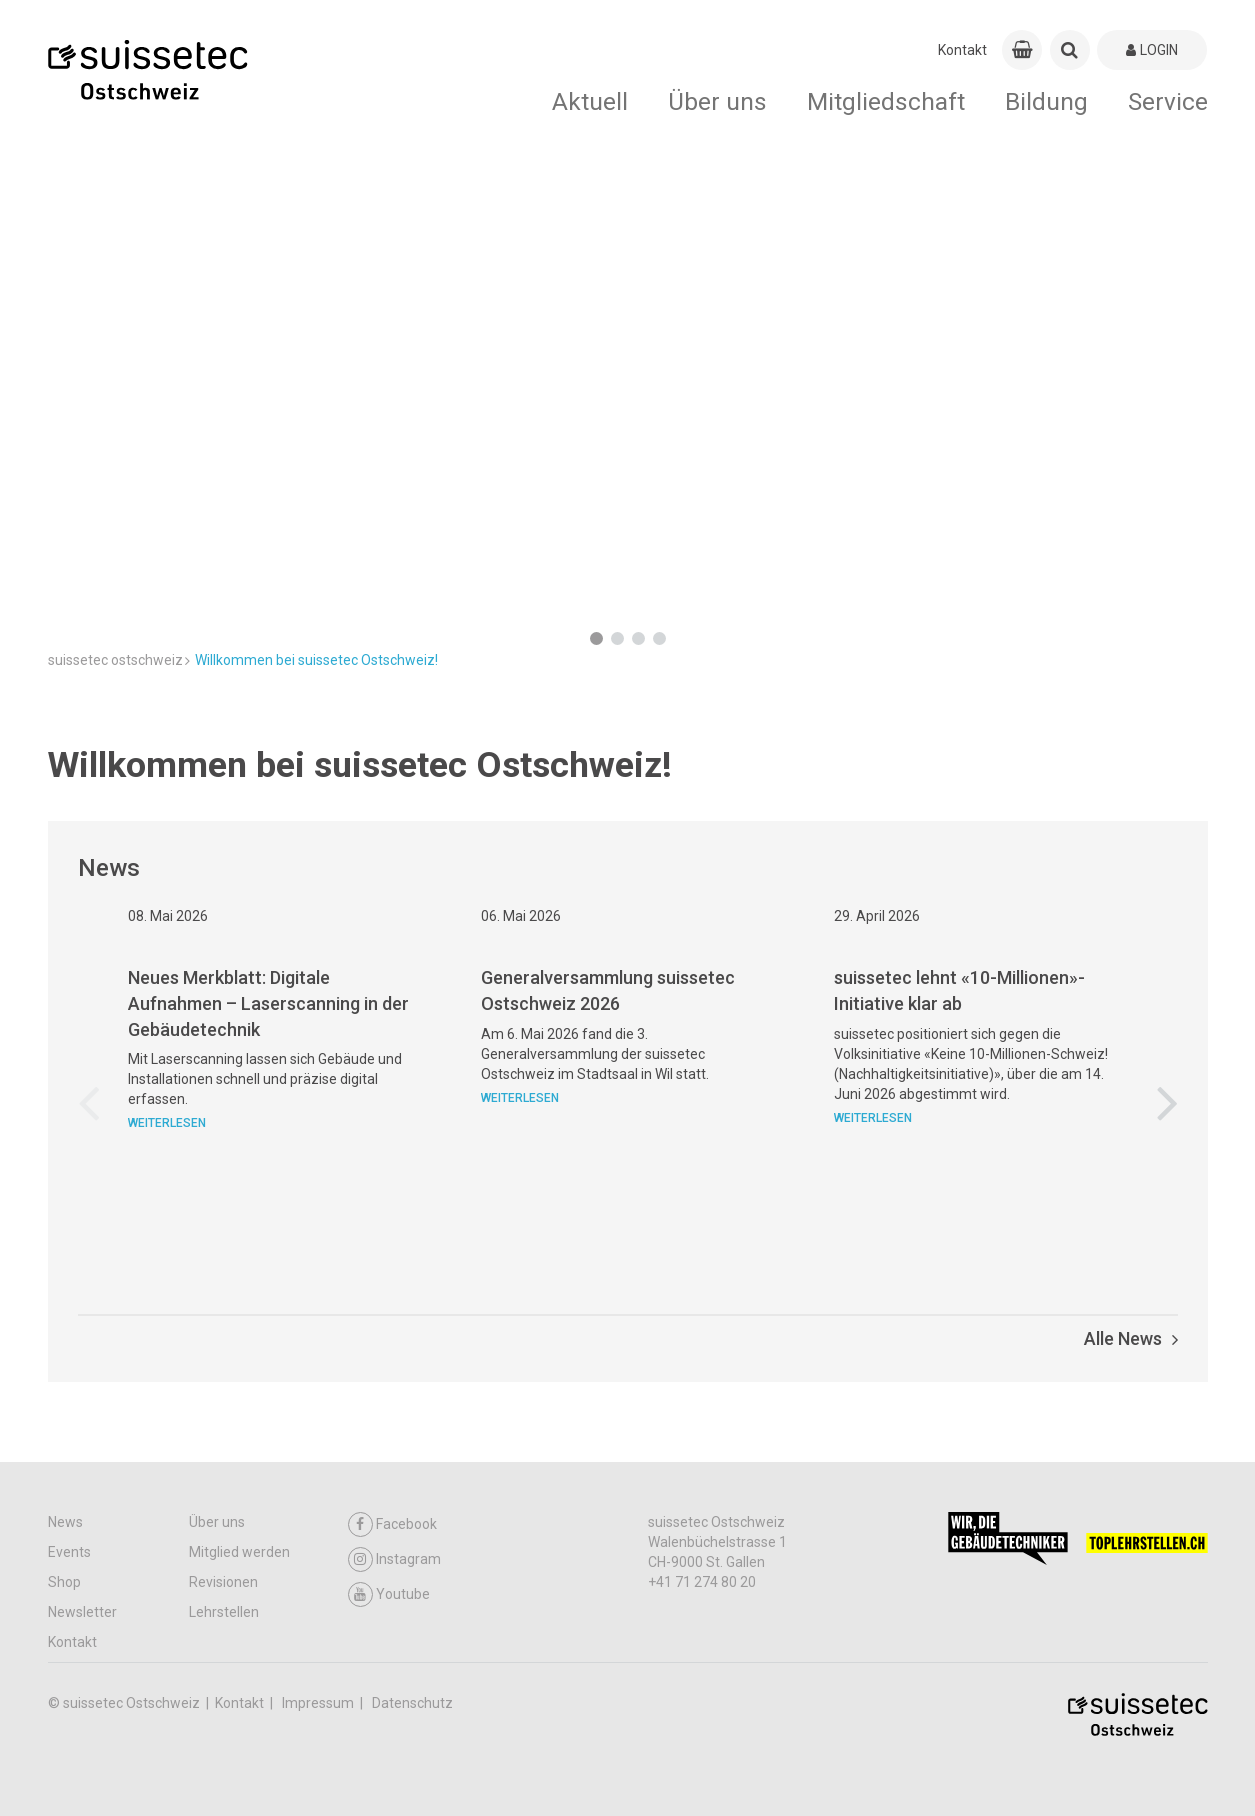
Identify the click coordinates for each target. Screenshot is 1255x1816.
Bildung (1046, 101)
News (65, 1522)
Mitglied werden (239, 1552)
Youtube (389, 1594)
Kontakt (962, 50)
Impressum (319, 1703)
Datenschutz (412, 1703)
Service (1168, 101)
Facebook (392, 1524)
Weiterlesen (167, 1220)
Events (69, 1552)
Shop (64, 1582)
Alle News (1131, 1338)
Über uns (717, 101)
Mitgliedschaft (886, 101)
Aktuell (590, 101)
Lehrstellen (224, 1612)
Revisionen (223, 1582)
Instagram (394, 1559)
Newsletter (82, 1612)
